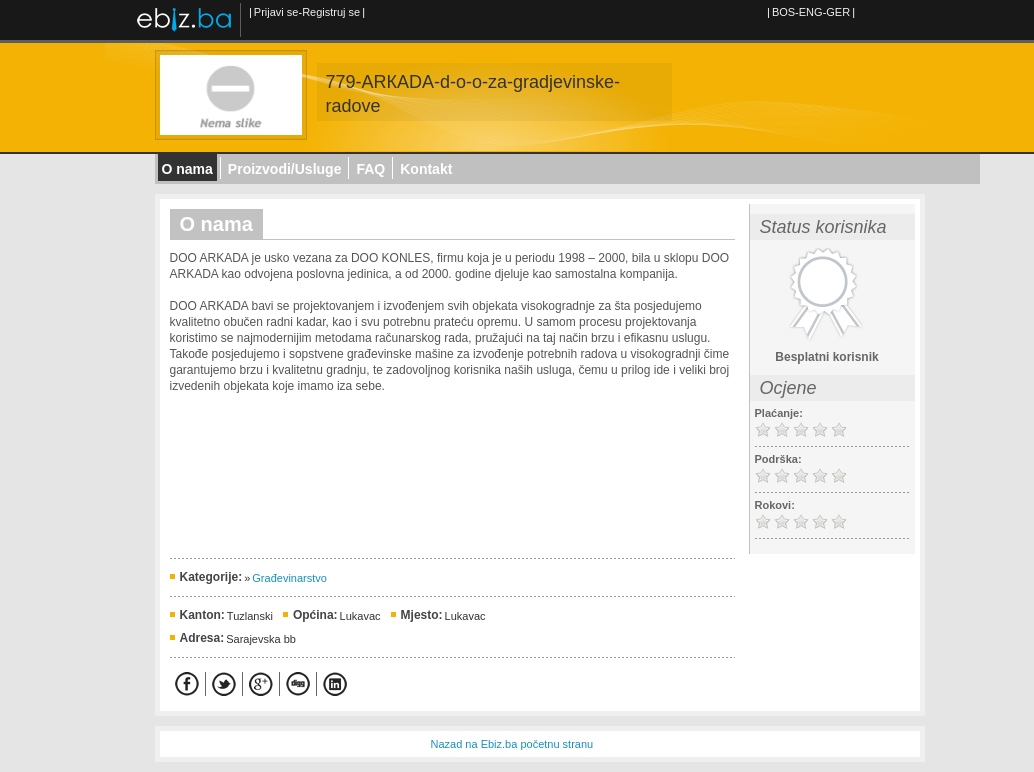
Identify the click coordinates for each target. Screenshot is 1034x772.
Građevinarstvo (289, 578)
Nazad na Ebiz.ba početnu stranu (512, 744)
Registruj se (331, 12)
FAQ (370, 169)
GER (838, 12)
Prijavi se (276, 12)
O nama (187, 169)
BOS (783, 12)
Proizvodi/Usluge (285, 169)
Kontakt (426, 169)
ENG (811, 12)
